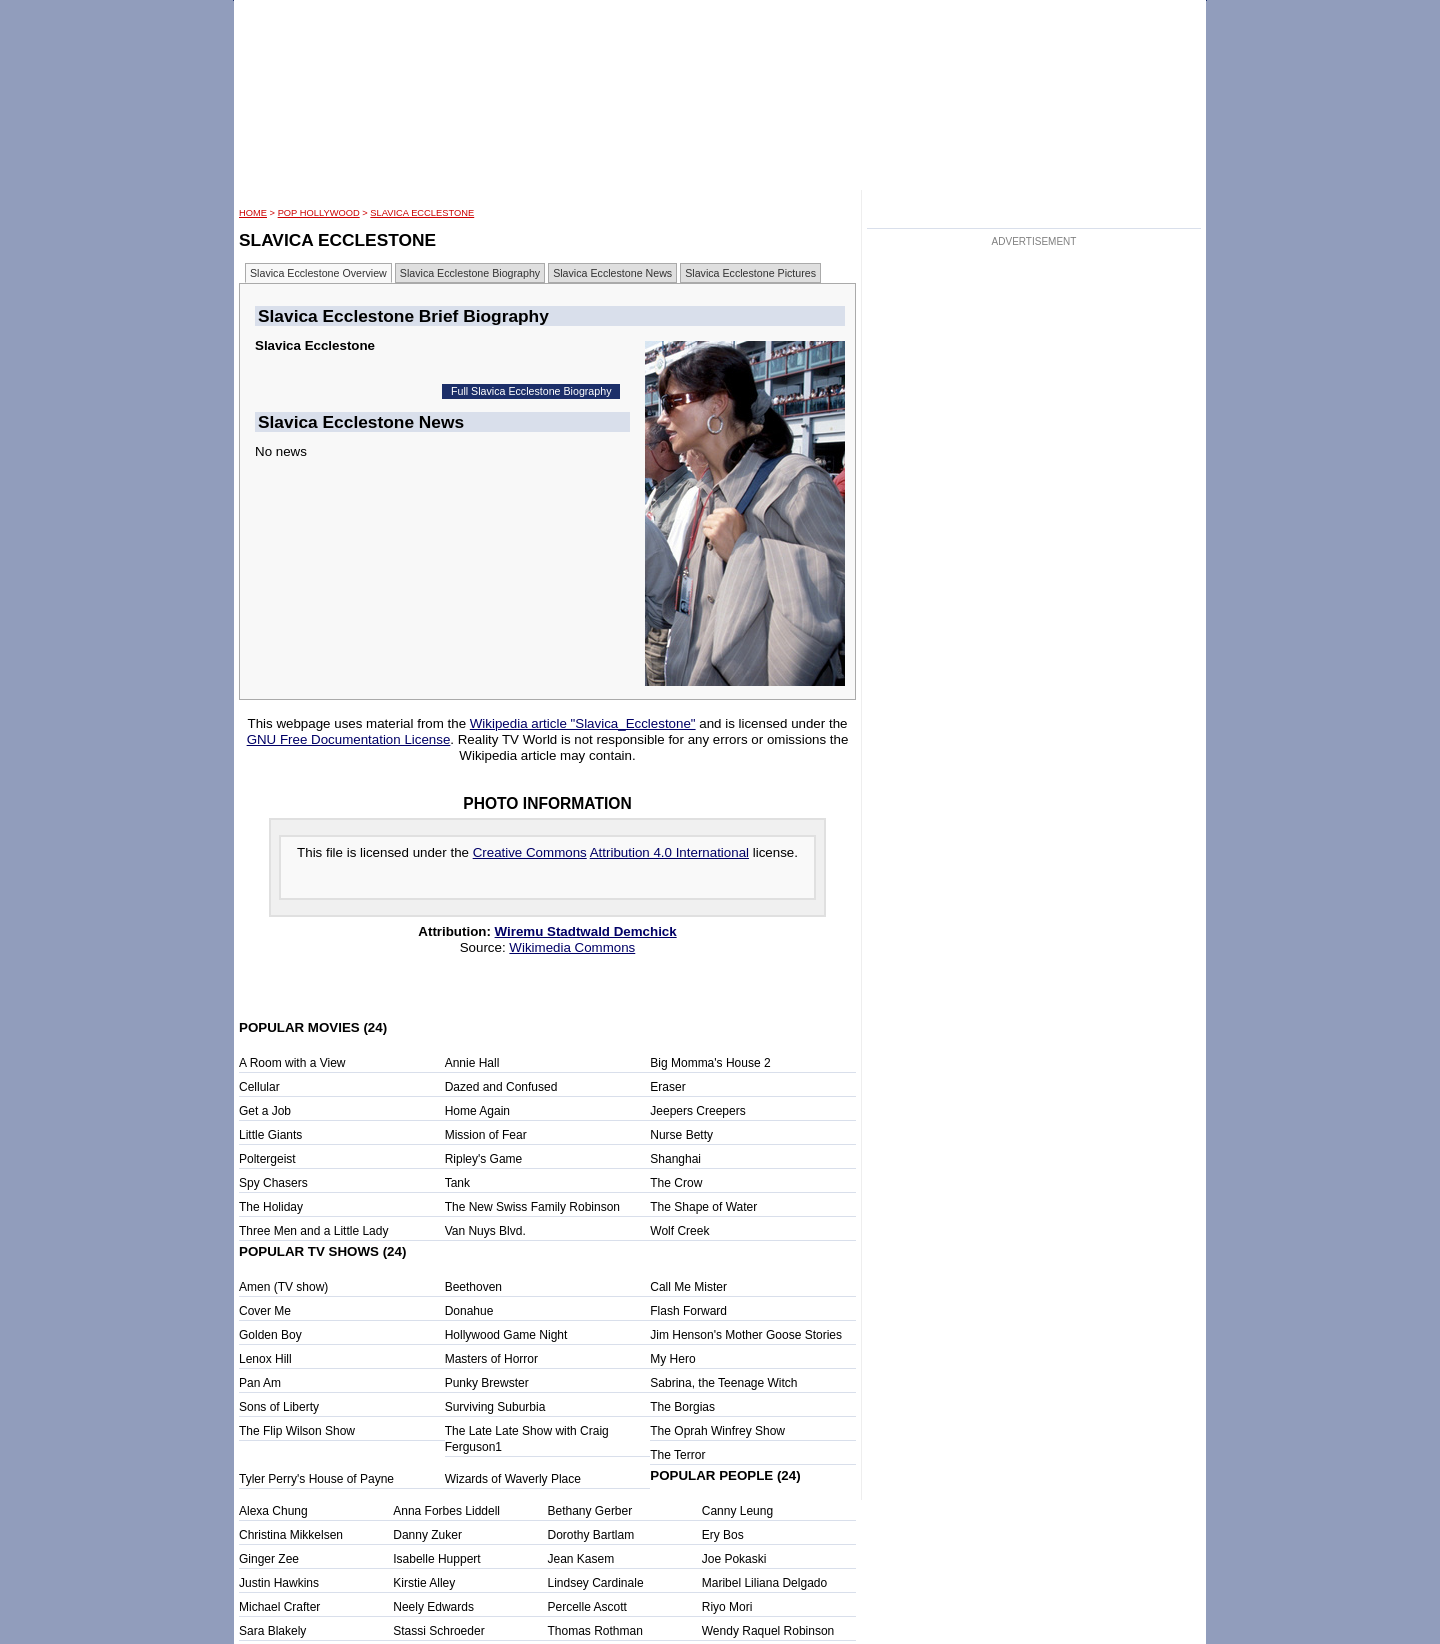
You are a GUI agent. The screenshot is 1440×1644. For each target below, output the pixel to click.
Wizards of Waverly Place (513, 1479)
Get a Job (265, 1111)
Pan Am (260, 1383)
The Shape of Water (703, 1207)
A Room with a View (292, 1063)
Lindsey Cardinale (596, 1583)
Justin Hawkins (279, 1583)
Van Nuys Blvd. (485, 1231)
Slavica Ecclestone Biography (470, 273)
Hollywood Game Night (506, 1335)
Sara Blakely (272, 1631)
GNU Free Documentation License (349, 739)
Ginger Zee (269, 1559)
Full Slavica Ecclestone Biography (531, 391)
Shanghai (675, 1159)
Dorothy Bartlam (591, 1535)
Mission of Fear (486, 1135)
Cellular (259, 1087)
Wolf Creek (679, 1231)
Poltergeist (267, 1159)
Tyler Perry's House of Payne (316, 1479)
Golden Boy (270, 1335)
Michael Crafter (279, 1607)
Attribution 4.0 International (669, 852)
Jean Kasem (581, 1559)
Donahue (469, 1311)
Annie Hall (472, 1063)
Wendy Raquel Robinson (768, 1631)
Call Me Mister (688, 1287)
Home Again (477, 1111)
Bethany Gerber (590, 1511)
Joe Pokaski (734, 1559)
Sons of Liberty (279, 1407)
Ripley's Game (484, 1159)
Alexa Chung (273, 1511)
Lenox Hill (265, 1359)
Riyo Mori (727, 1607)
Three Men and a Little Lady (313, 1231)
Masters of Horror (491, 1359)
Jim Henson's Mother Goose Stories (746, 1335)
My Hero (672, 1359)
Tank (457, 1183)
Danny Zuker (427, 1535)
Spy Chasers (273, 1183)
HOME (253, 213)
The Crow (676, 1183)
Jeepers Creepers (697, 1111)
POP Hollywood (319, 213)
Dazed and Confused (501, 1087)
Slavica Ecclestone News (612, 273)
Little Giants (270, 1135)
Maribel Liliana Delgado (764, 1583)
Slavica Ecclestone (422, 213)
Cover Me (265, 1311)
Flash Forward (688, 1311)
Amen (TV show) (283, 1287)
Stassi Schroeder (438, 1631)
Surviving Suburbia (495, 1407)
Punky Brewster (487, 1383)
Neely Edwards (433, 1607)
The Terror (677, 1455)
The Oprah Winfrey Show (717, 1431)
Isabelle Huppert (436, 1559)
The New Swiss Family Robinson (532, 1207)
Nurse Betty (681, 1135)
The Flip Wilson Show (297, 1431)
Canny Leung (737, 1511)
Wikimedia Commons (572, 947)
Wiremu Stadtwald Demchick (586, 931)
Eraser (667, 1087)
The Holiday (271, 1207)
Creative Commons (530, 852)
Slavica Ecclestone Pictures (750, 273)
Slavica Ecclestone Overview (318, 273)
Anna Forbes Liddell (446, 1511)
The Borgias (682, 1407)
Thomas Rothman (595, 1631)
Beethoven (473, 1287)
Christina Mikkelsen (291, 1535)
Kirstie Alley (424, 1583)
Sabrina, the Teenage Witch (723, 1383)
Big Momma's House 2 (710, 1063)
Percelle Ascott (587, 1607)
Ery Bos (723, 1535)
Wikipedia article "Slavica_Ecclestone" (583, 723)
